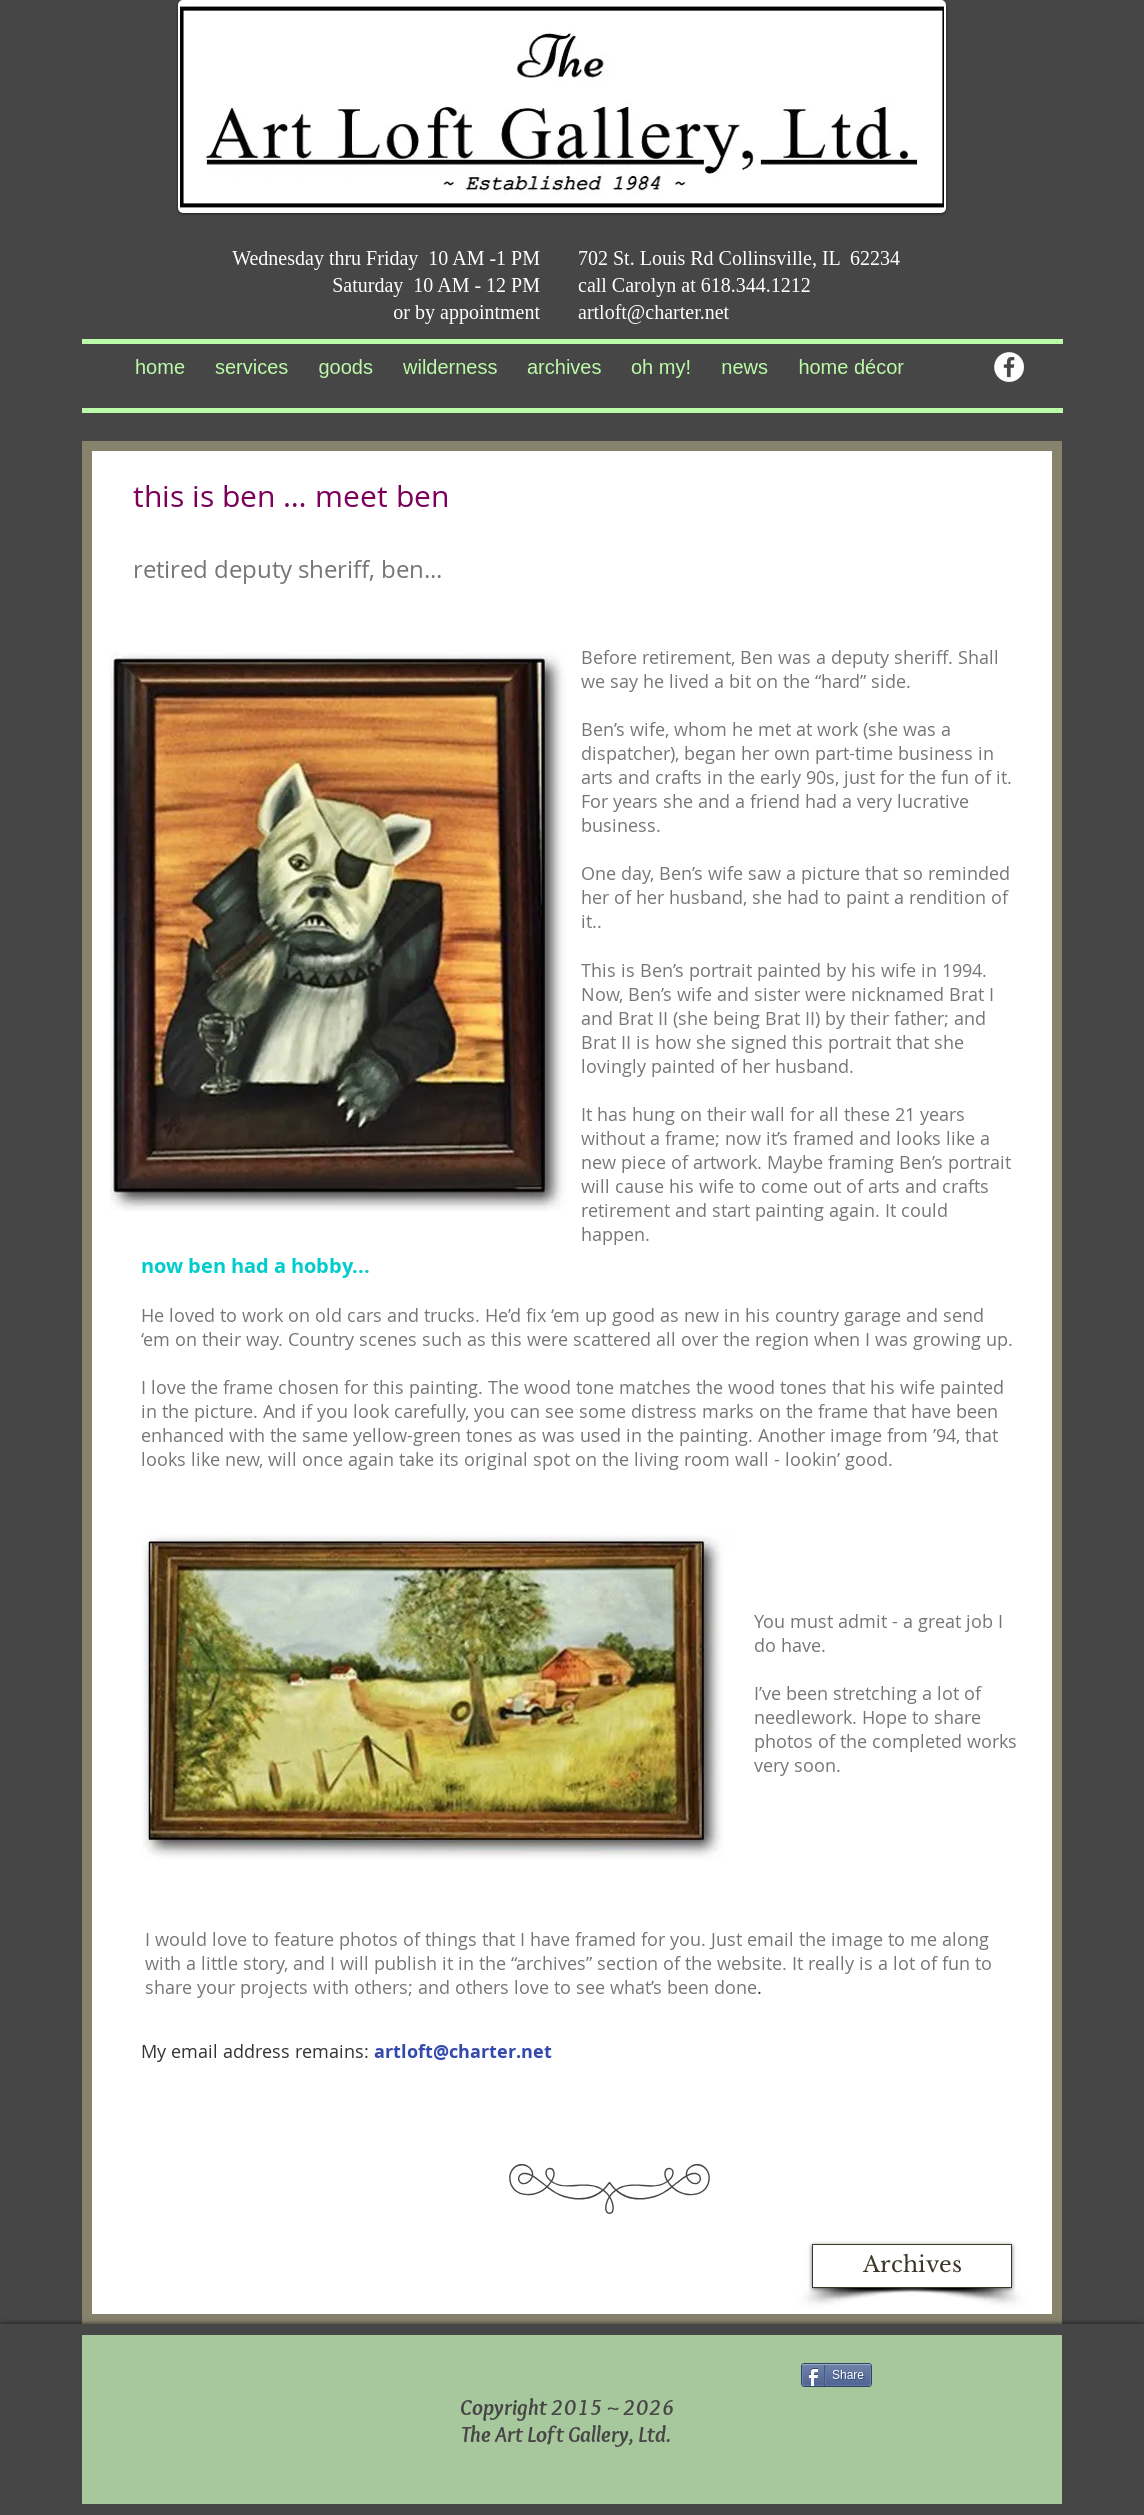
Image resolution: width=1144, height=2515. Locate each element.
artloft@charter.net (653, 312)
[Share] (836, 2375)
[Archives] (912, 2266)
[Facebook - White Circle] (1009, 367)
